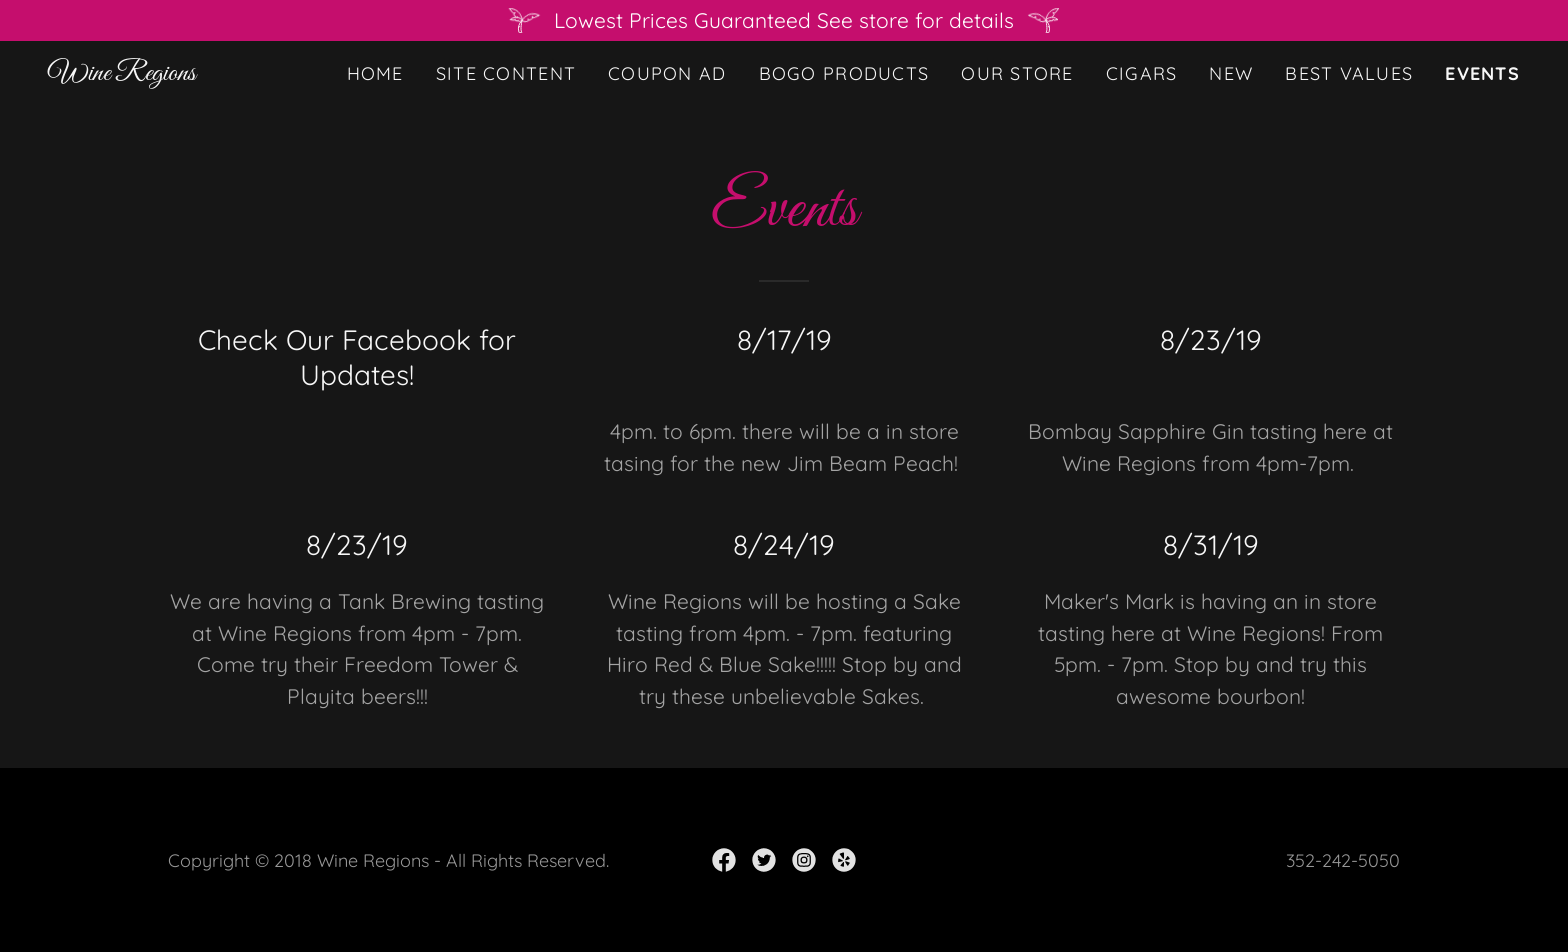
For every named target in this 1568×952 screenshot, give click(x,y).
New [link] (1231, 73)
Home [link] (375, 73)
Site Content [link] (506, 73)
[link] (122, 72)
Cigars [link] (1142, 73)
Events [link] (1482, 73)
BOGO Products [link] (844, 73)
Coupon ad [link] (667, 73)
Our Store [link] (1017, 73)
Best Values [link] (1349, 73)
